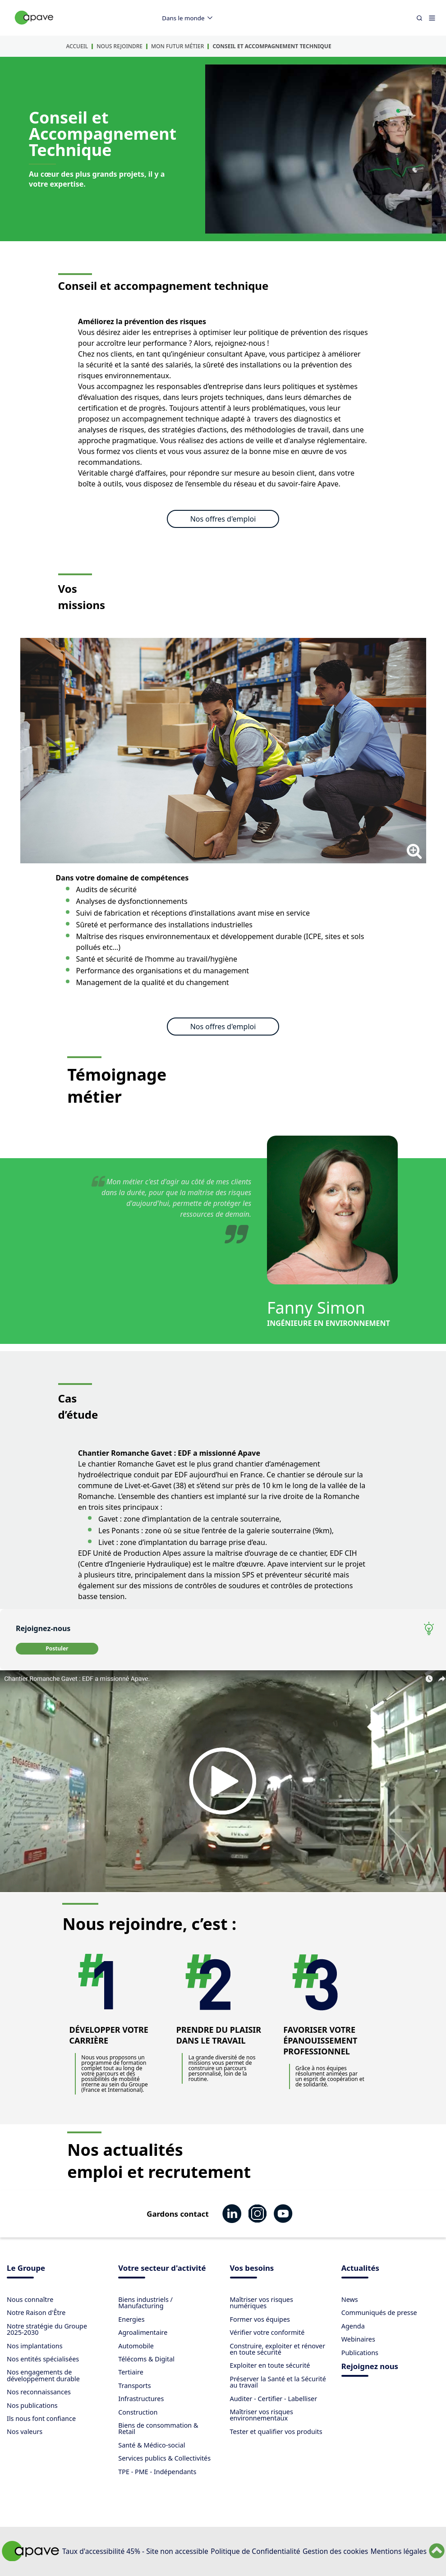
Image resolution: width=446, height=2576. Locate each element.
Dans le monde (189, 17)
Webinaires (358, 2339)
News (349, 2299)
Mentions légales (399, 2551)
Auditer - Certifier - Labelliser (273, 2398)
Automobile (136, 2346)
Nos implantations (35, 2346)
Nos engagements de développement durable (43, 2375)
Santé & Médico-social (151, 2445)
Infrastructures (141, 2398)
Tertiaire (130, 2372)
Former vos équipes (260, 2319)
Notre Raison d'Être (36, 2312)
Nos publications (32, 2405)
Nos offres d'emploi (223, 519)
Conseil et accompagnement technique (271, 46)
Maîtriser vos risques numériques (261, 2302)
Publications (359, 2352)
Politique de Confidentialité (255, 2551)
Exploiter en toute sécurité (270, 2365)
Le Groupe (26, 2268)
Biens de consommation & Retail (158, 2428)
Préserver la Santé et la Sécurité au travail (278, 2381)
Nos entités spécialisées (43, 2359)
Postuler (57, 1648)
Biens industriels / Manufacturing (145, 2302)
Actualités (360, 2268)
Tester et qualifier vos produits (276, 2431)
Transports (134, 2385)
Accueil (77, 46)
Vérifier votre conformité (267, 2332)
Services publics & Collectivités (164, 2458)
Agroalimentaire (142, 2332)
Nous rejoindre (120, 46)
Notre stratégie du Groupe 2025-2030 (47, 2329)
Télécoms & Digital (146, 2359)
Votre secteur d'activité (162, 2268)
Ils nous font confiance (41, 2418)
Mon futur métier (177, 46)
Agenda (353, 2326)
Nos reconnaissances (39, 2392)
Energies (131, 2319)
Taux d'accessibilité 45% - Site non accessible (135, 2551)
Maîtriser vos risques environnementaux (261, 2414)
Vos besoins (252, 2268)
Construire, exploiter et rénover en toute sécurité (278, 2349)
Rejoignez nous (369, 2367)
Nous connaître (30, 2299)
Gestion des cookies (335, 2551)
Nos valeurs (24, 2431)
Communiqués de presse (379, 2312)
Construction (137, 2412)
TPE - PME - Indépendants (157, 2471)
